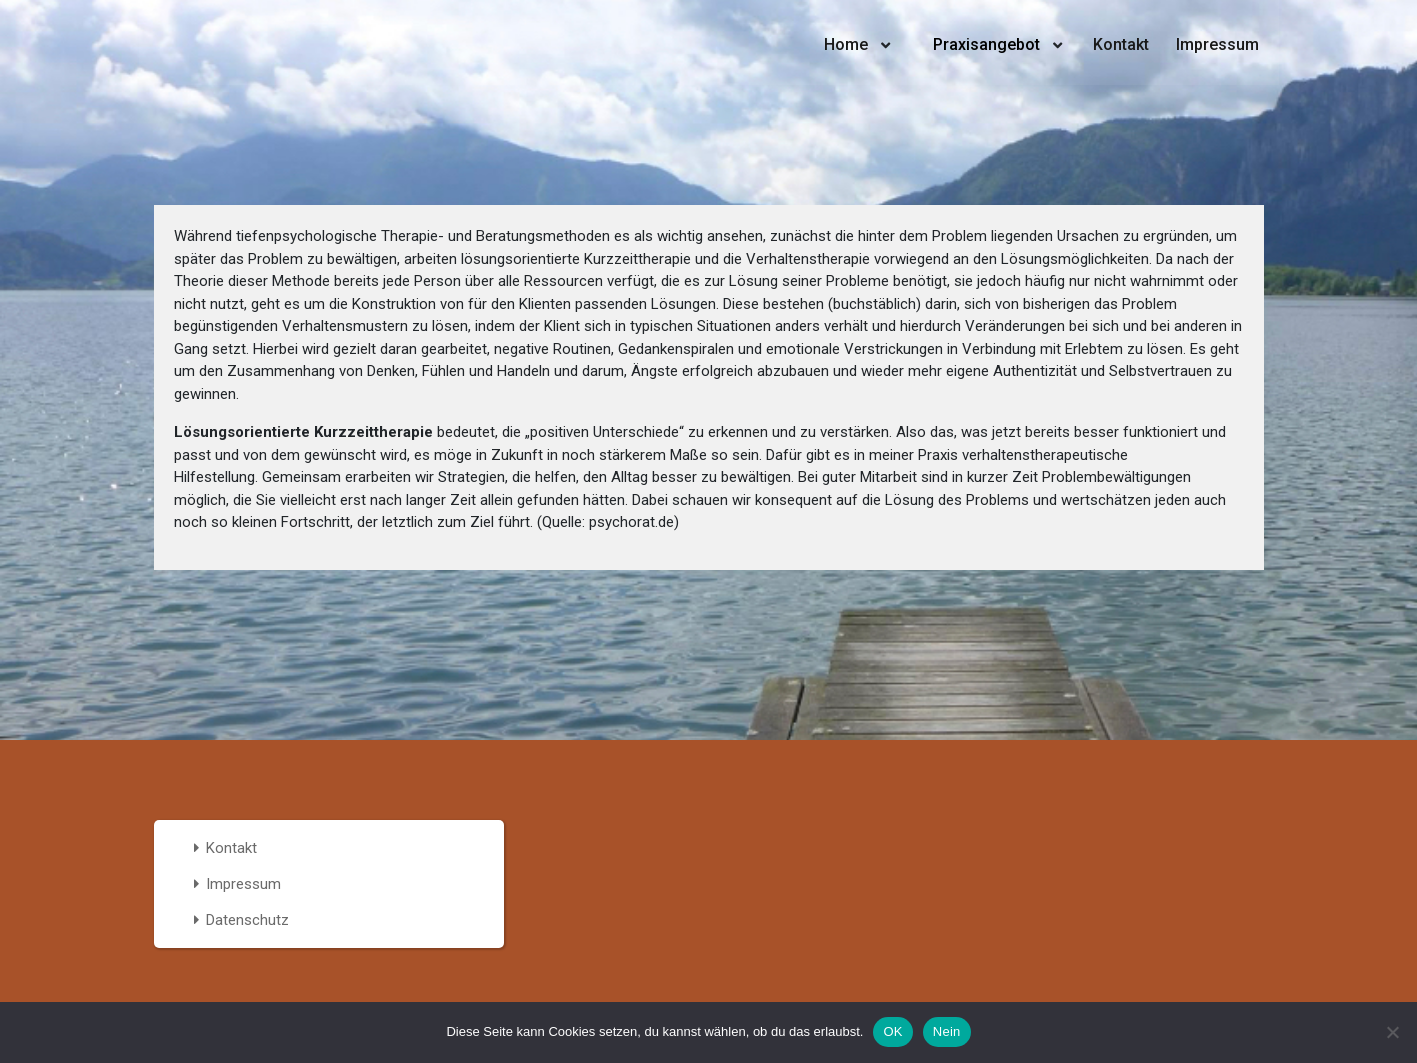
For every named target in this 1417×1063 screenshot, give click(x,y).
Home (846, 44)
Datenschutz (247, 920)
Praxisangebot (986, 44)
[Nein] (1392, 1032)
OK (892, 1031)
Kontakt (1121, 44)
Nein (947, 1031)
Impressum (1217, 44)
